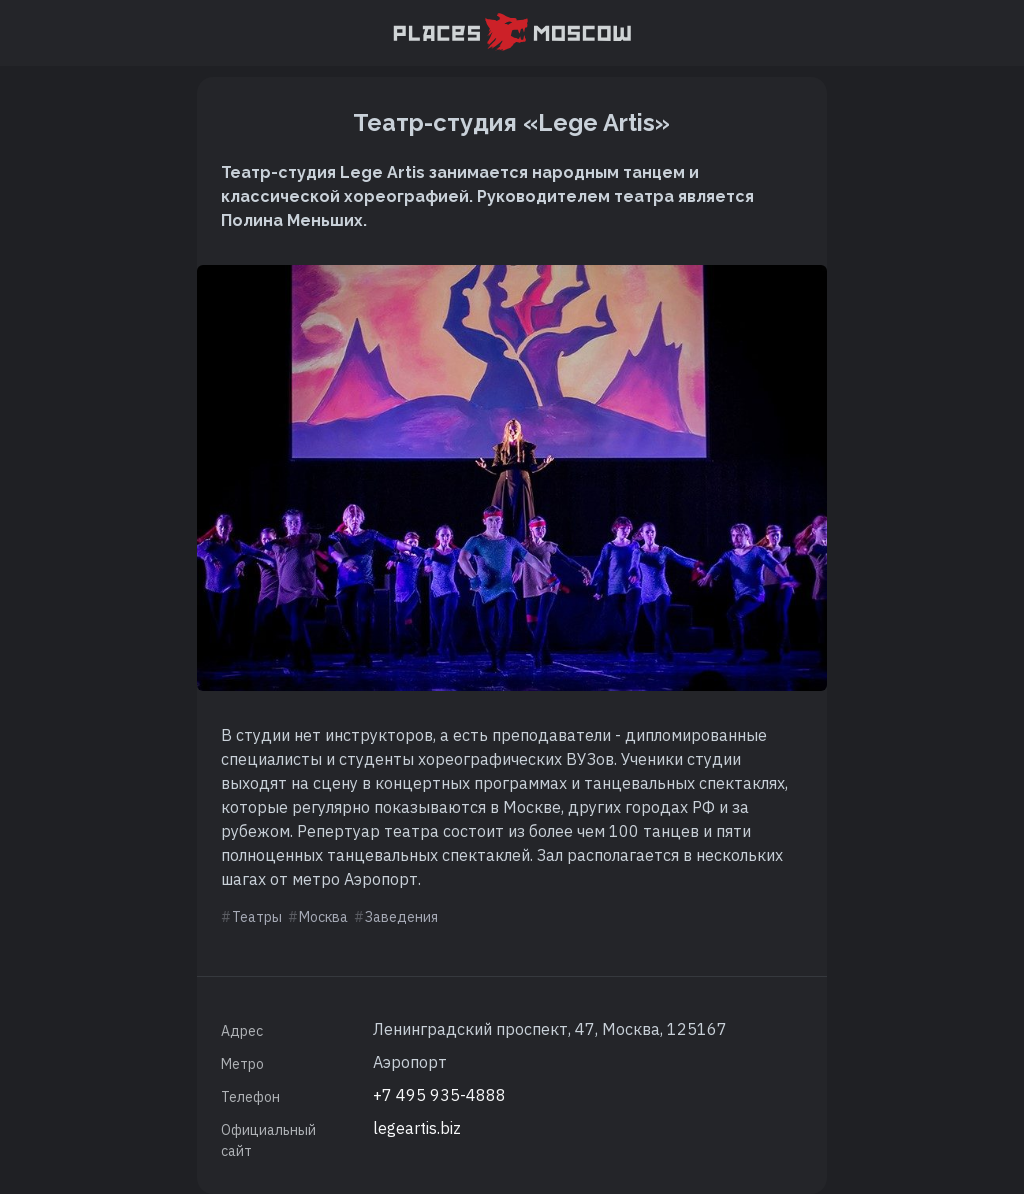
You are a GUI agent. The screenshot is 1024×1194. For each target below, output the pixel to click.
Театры (257, 917)
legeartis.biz (417, 1128)
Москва (323, 917)
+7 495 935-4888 (439, 1095)
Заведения (401, 917)
